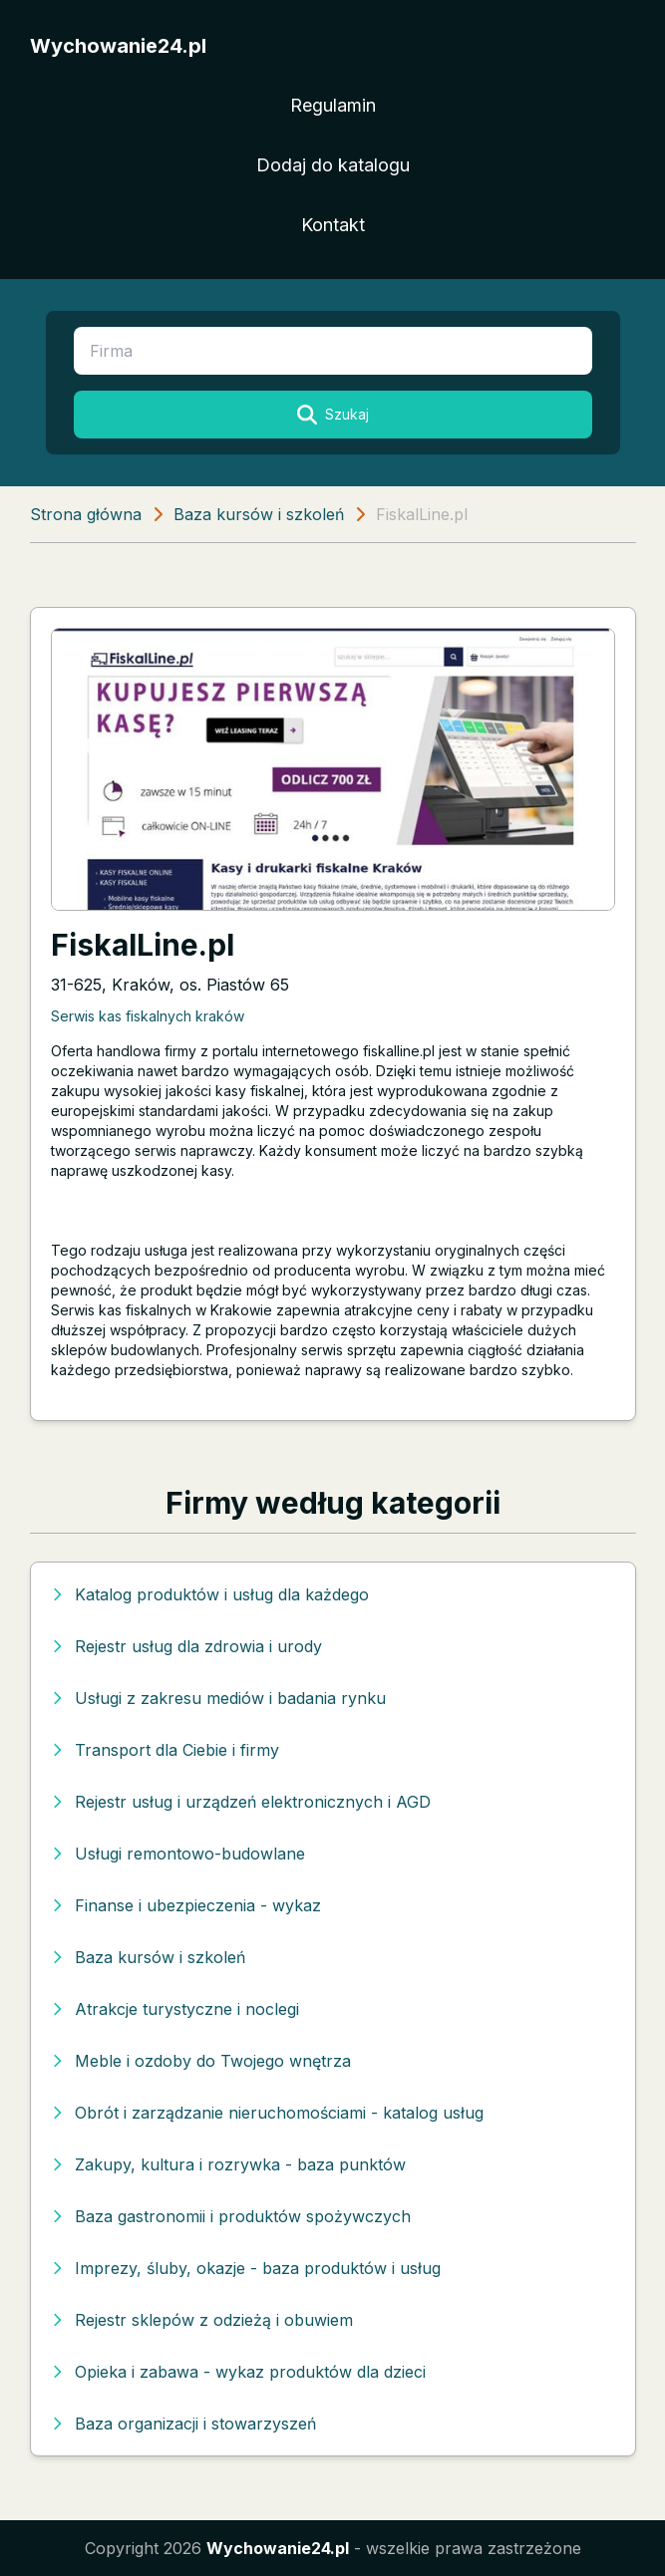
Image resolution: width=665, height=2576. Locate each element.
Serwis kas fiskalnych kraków (147, 1015)
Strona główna (86, 514)
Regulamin (333, 105)
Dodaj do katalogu (333, 164)
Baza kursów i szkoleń (258, 514)
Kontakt (333, 224)
